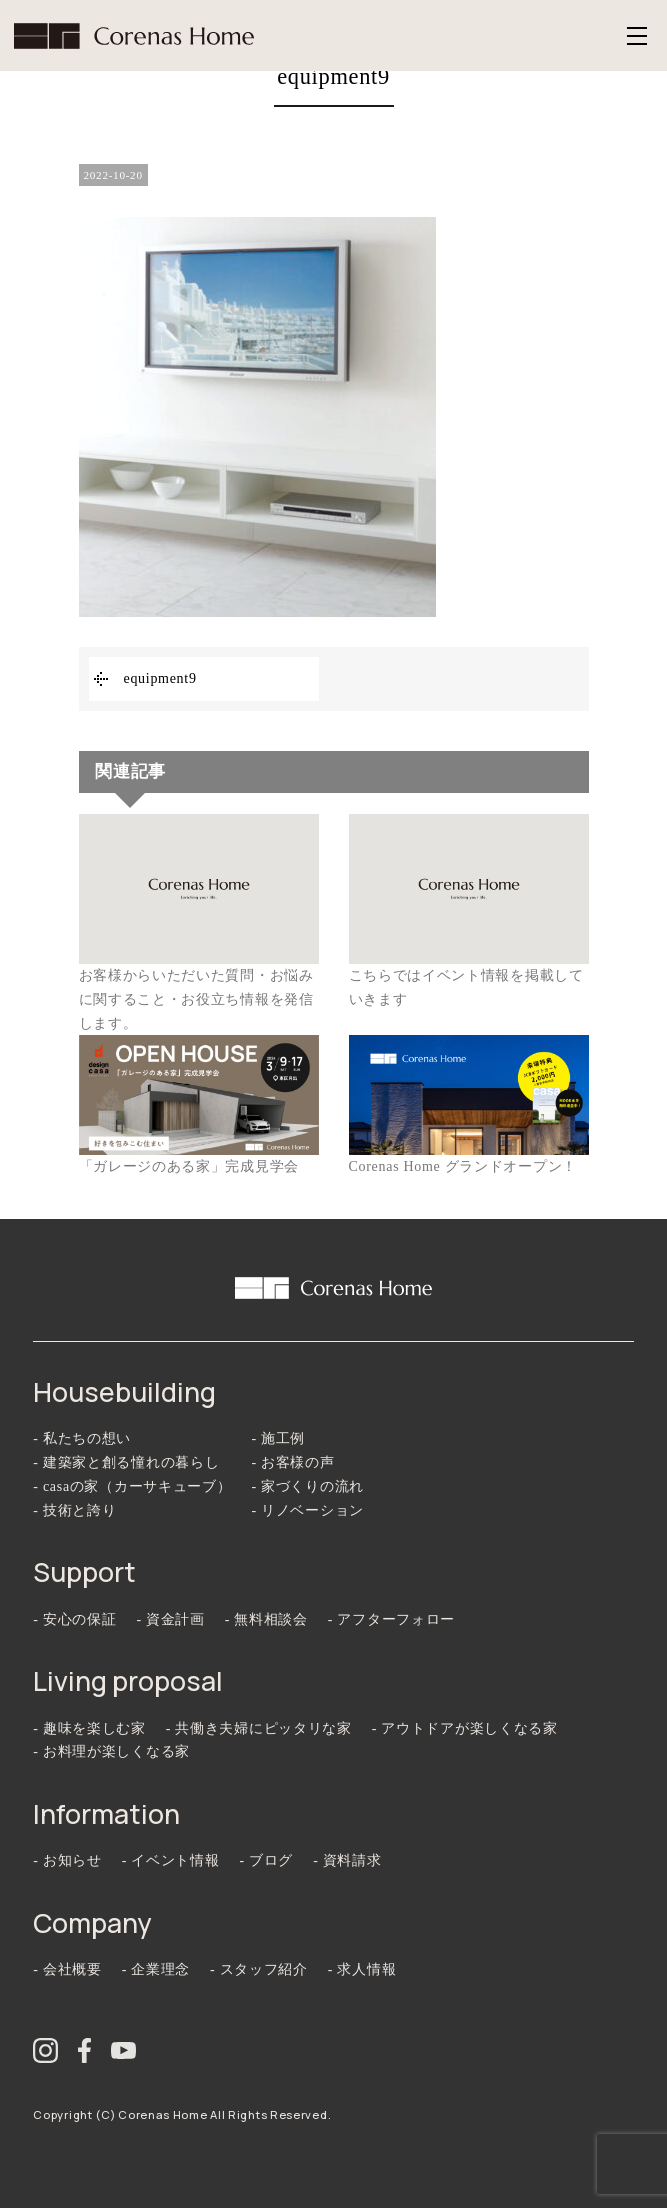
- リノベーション (308, 1510)
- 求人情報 (362, 1969)
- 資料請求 (347, 1860)
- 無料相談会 (266, 1619)
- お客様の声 (293, 1462)
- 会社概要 (67, 1969)
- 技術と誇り (74, 1510)
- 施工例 (279, 1438)
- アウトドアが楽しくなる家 (465, 1728)
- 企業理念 (156, 1969)
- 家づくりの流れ (308, 1486)
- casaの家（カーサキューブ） (132, 1486)
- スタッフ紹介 (259, 1969)
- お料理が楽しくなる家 (111, 1751)
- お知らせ (67, 1860)
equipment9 (160, 678)
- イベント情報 (171, 1860)
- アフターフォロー (391, 1619)
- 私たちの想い (82, 1438)
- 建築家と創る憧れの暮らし (126, 1462)
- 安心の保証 (74, 1619)
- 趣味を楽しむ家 (89, 1728)
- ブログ (266, 1860)
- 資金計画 (170, 1619)
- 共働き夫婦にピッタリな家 (259, 1728)
